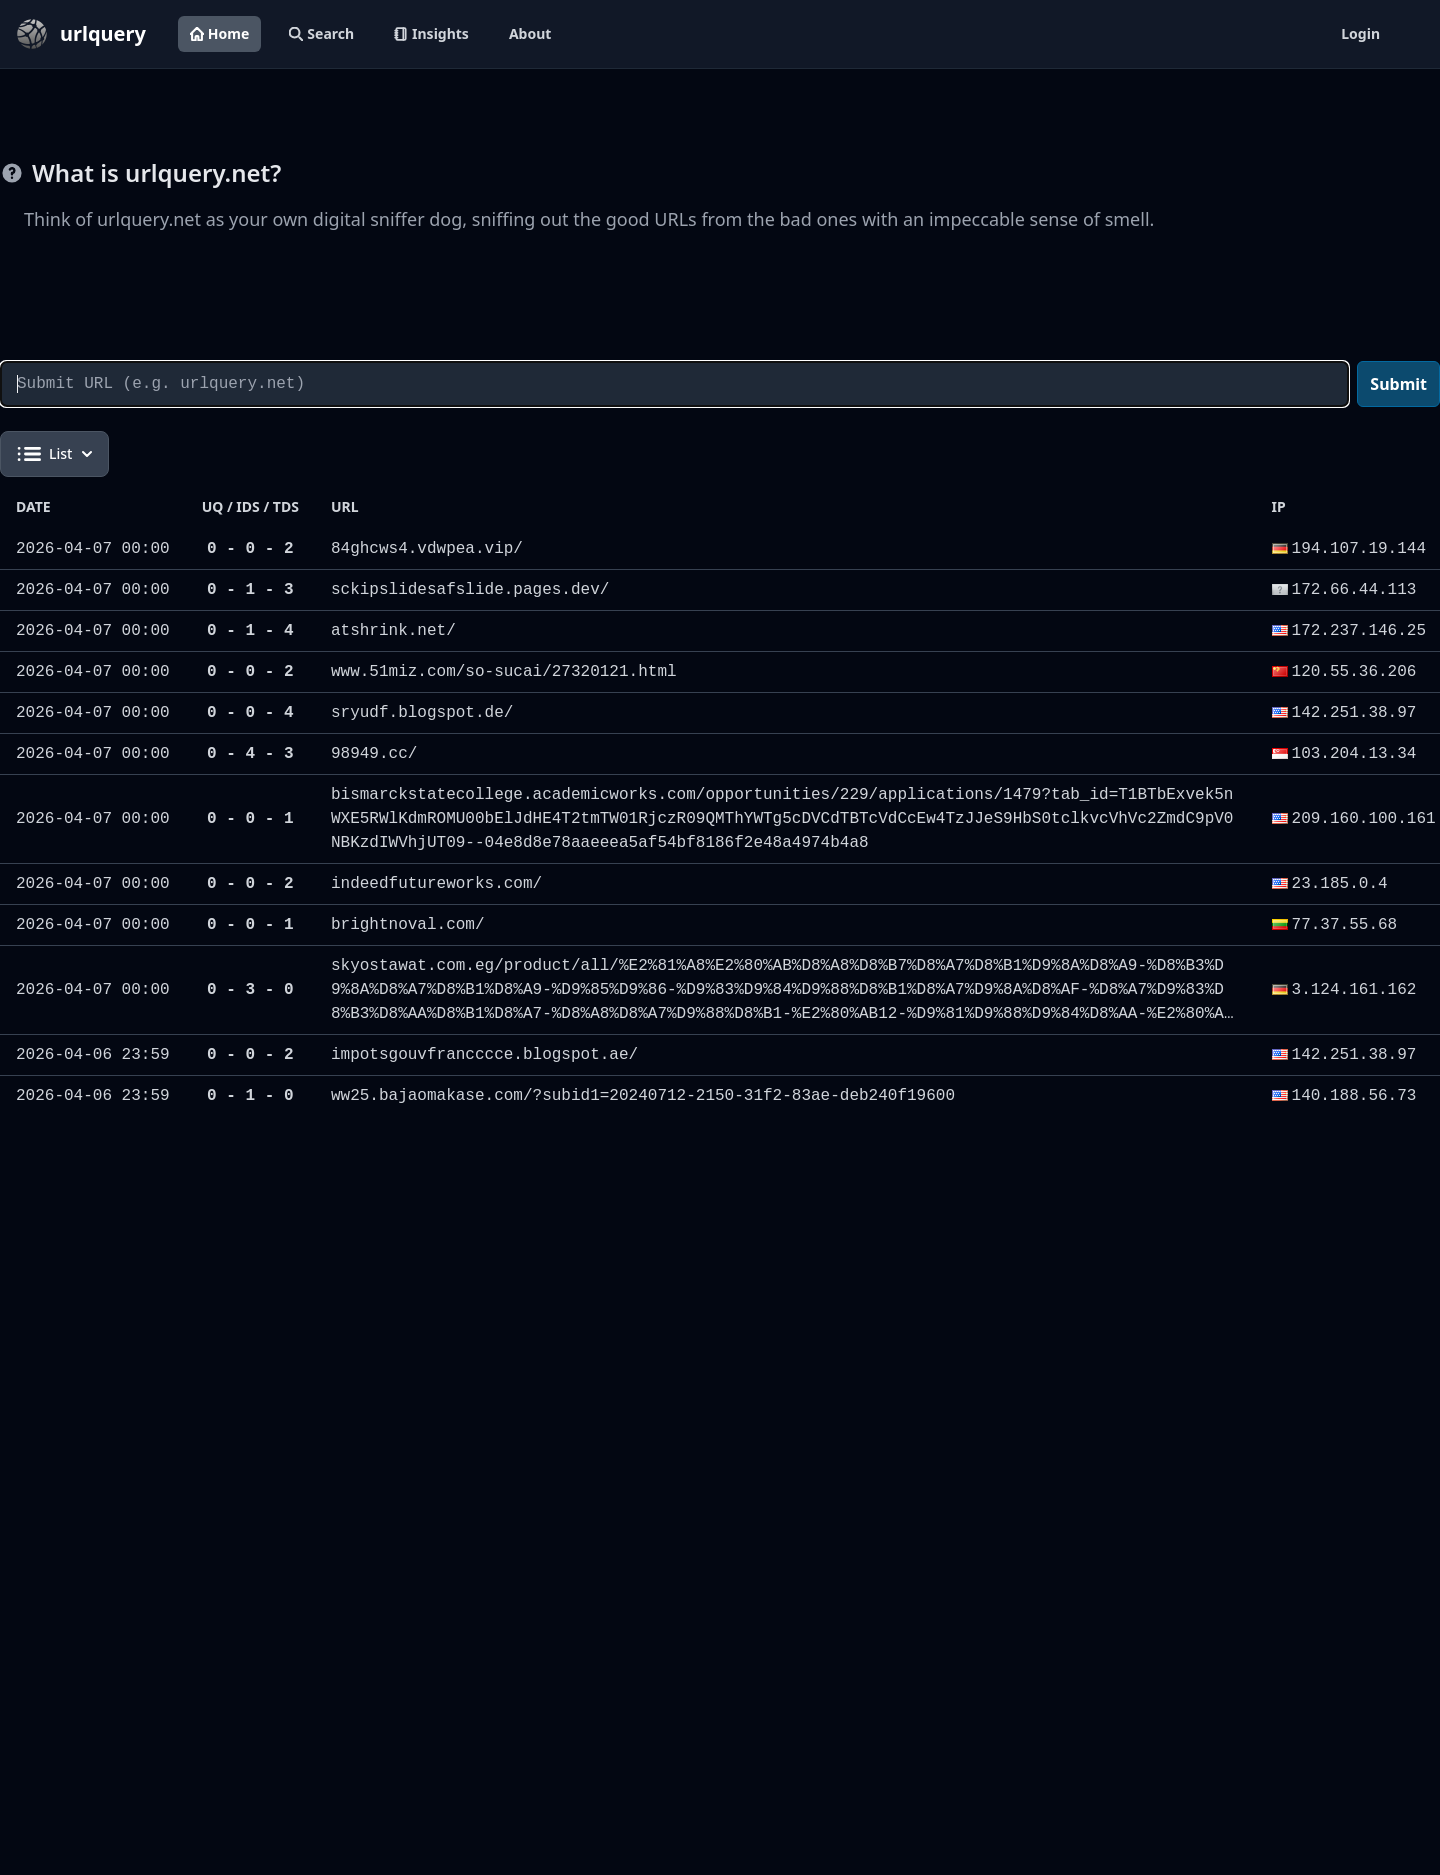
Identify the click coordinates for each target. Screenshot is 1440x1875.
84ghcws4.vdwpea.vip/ (427, 549)
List (54, 454)
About (530, 33)
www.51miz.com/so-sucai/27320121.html (504, 672)
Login (1360, 33)
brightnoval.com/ (408, 925)
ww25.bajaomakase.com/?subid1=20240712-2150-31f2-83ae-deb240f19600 (643, 1096)
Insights (431, 33)
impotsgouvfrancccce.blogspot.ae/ (484, 1055)
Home (219, 33)
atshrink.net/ (393, 631)
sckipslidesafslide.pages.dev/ (470, 590)
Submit (1398, 384)
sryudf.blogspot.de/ (422, 713)
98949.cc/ (374, 754)
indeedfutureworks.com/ (436, 884)
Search (321, 33)
